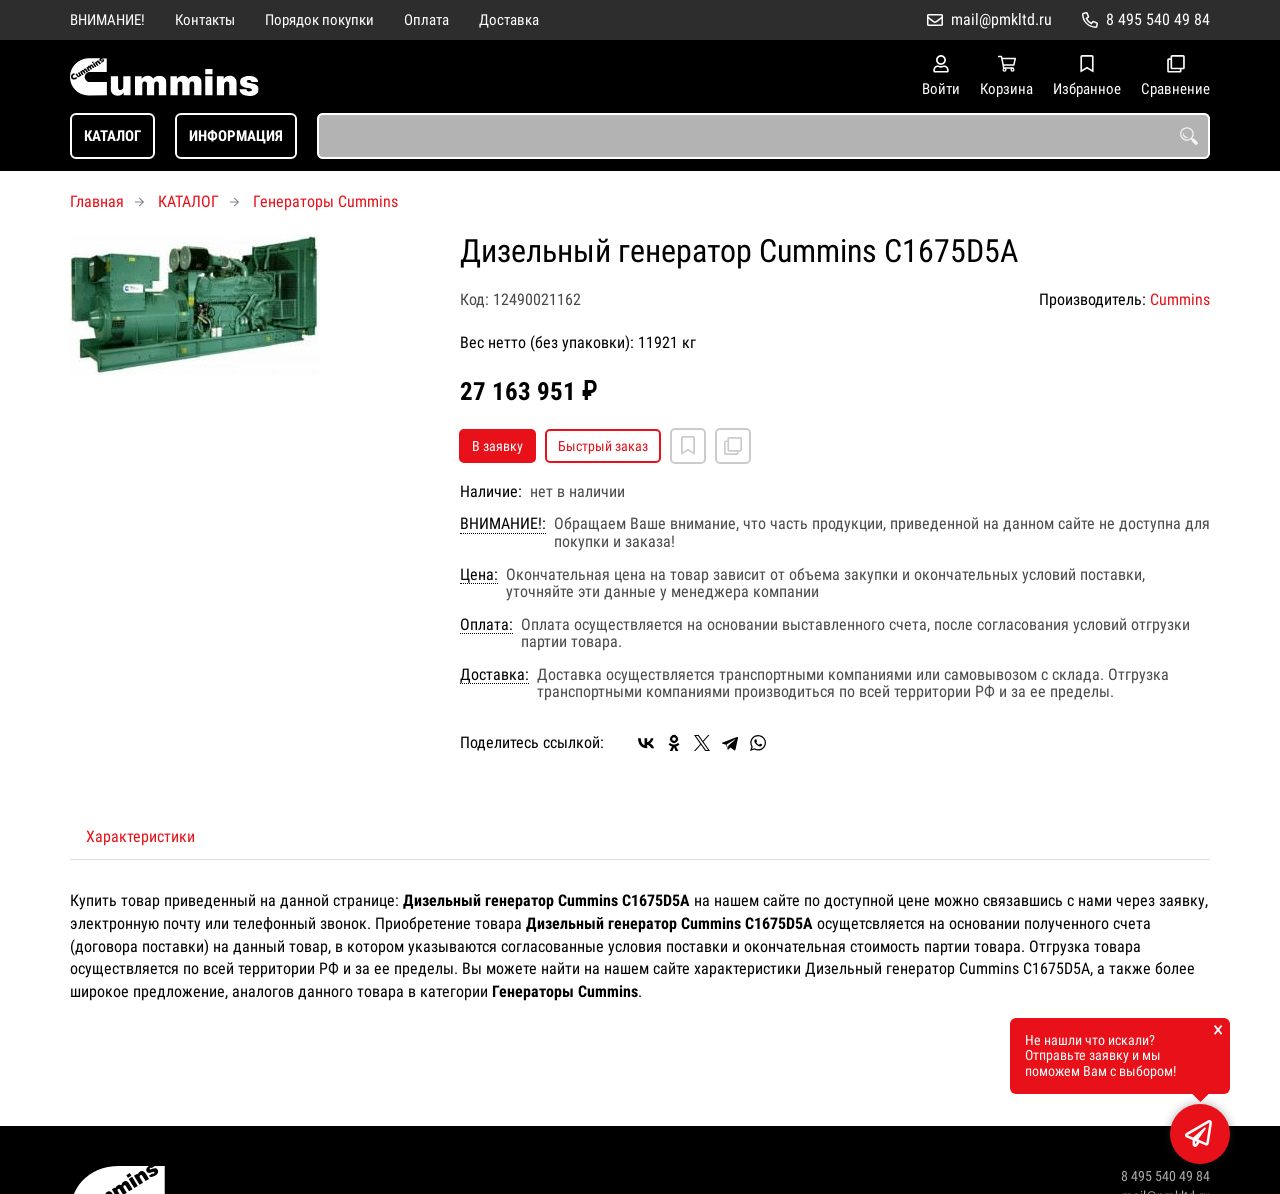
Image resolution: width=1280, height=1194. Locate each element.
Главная (97, 201)
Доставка (509, 20)
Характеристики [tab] (140, 836)
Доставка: (494, 675)
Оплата (426, 20)
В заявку (497, 446)
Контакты (205, 20)
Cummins (1180, 299)
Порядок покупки (319, 20)
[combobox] (763, 136)
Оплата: (486, 625)
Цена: (479, 575)
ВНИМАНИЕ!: (503, 524)
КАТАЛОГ (112, 136)
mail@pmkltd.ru (1001, 19)
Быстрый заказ (603, 446)
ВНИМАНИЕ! (107, 20)
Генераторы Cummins (325, 201)
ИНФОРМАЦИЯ (236, 136)
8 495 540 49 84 (1158, 19)
